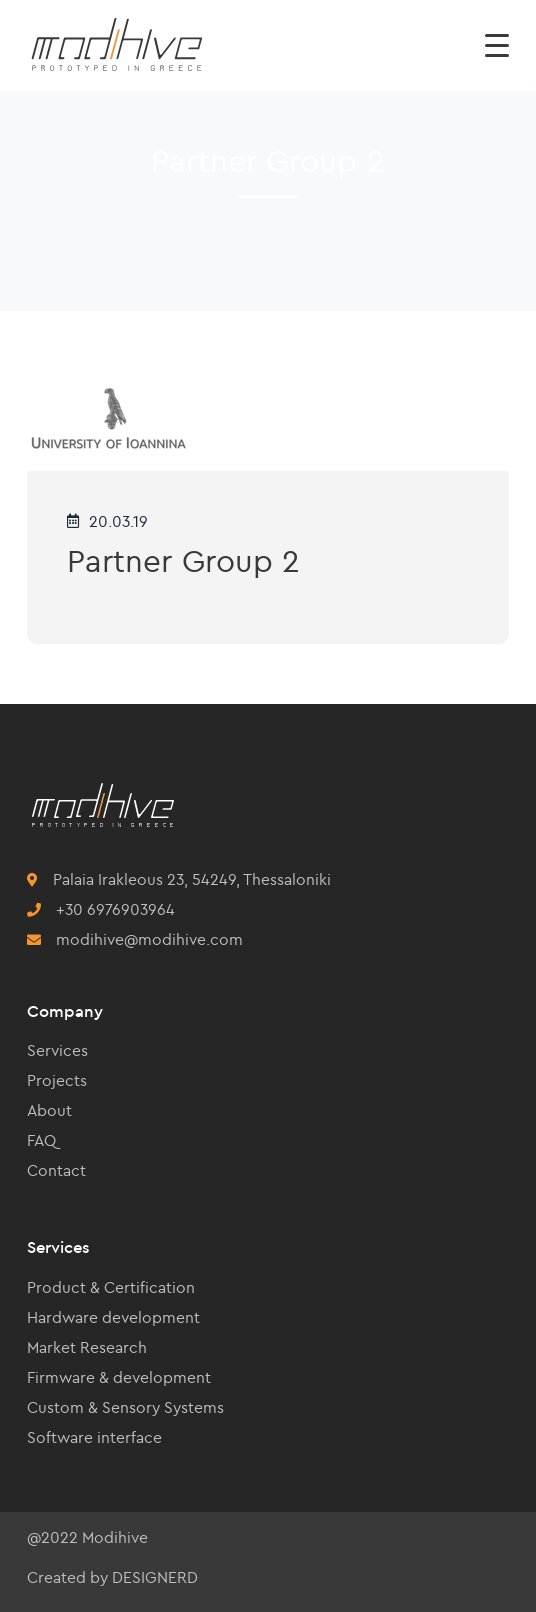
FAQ (41, 1140)
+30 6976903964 (115, 909)
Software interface (94, 1437)
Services (57, 1050)
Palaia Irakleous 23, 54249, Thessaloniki (192, 879)
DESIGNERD (155, 1577)
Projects (57, 1080)
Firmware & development (119, 1377)
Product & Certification (111, 1287)
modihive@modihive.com (149, 939)
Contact (56, 1170)
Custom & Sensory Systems (125, 1407)
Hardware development (113, 1317)
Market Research (87, 1347)
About (49, 1110)
